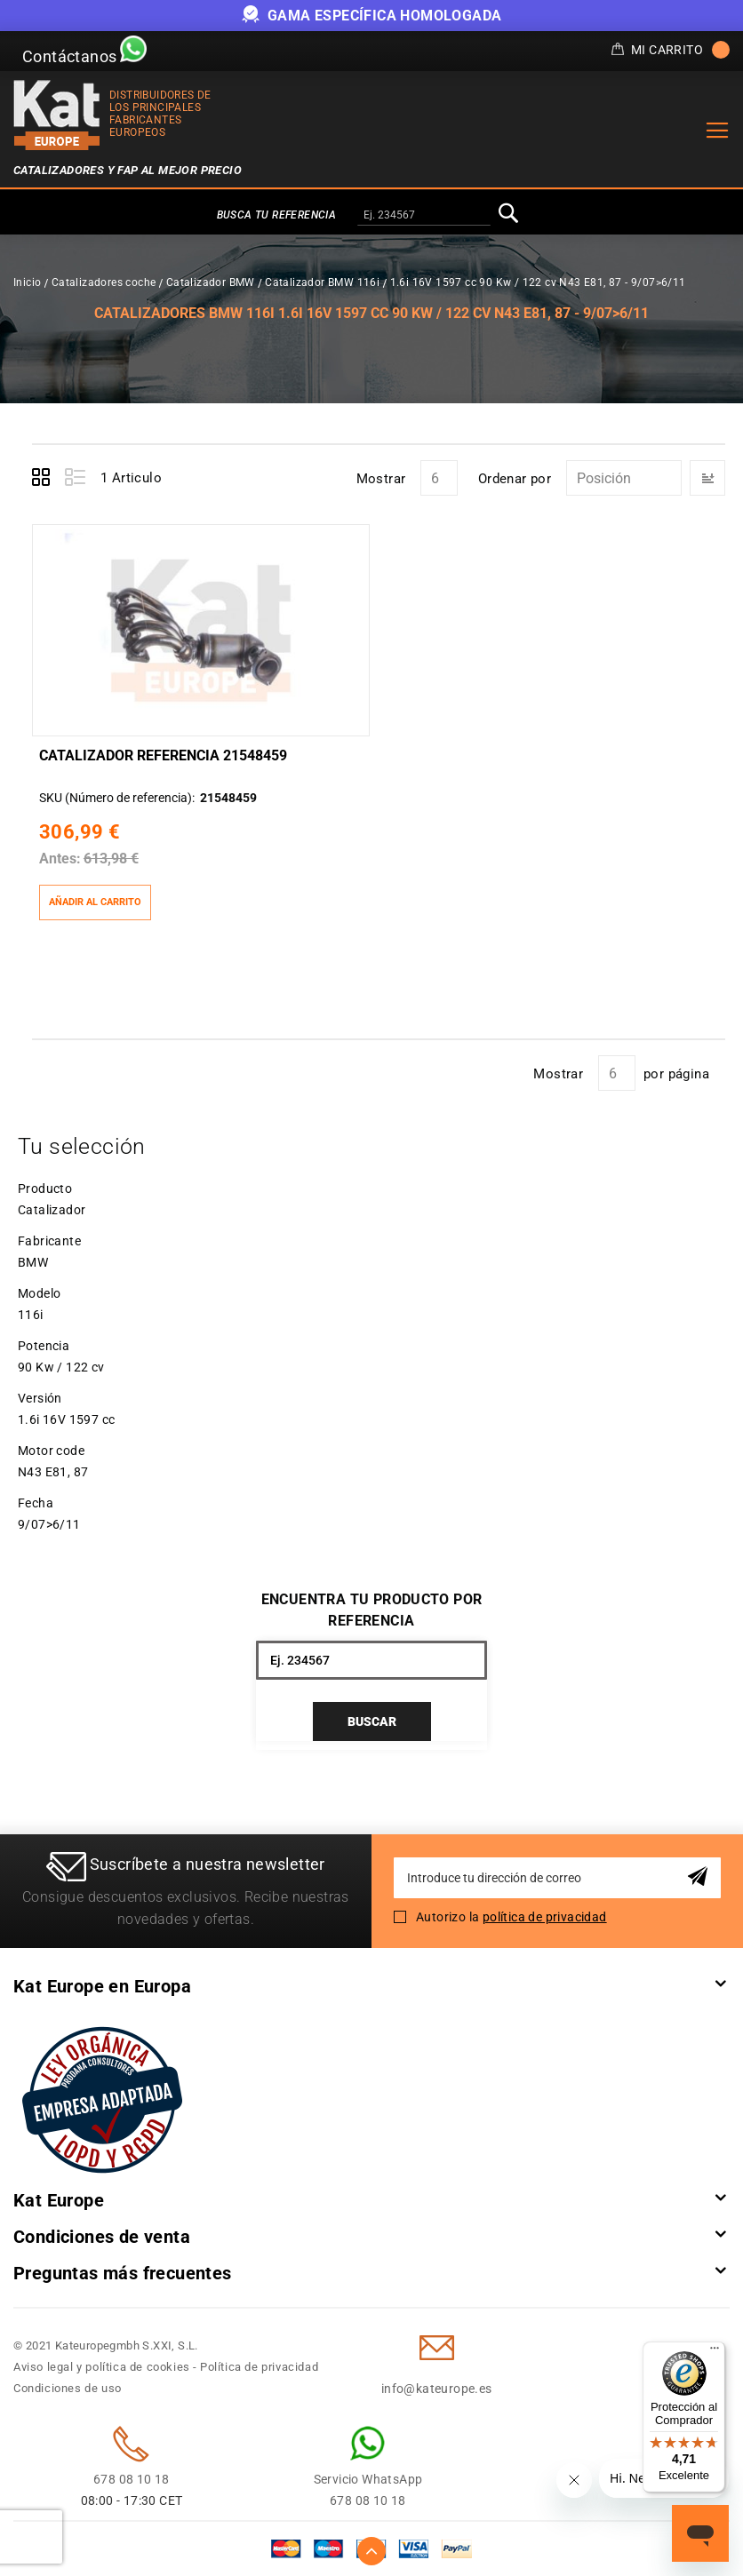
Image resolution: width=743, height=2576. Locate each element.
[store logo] (56, 115)
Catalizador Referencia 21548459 (163, 755)
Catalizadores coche (104, 282)
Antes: (60, 858)
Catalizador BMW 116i (322, 282)
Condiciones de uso (67, 2388)
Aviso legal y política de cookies (101, 2366)
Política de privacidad (259, 2366)
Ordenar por (514, 479)
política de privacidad (545, 1917)
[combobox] (424, 216)
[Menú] (714, 2352)
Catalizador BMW (210, 282)
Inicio (27, 282)
